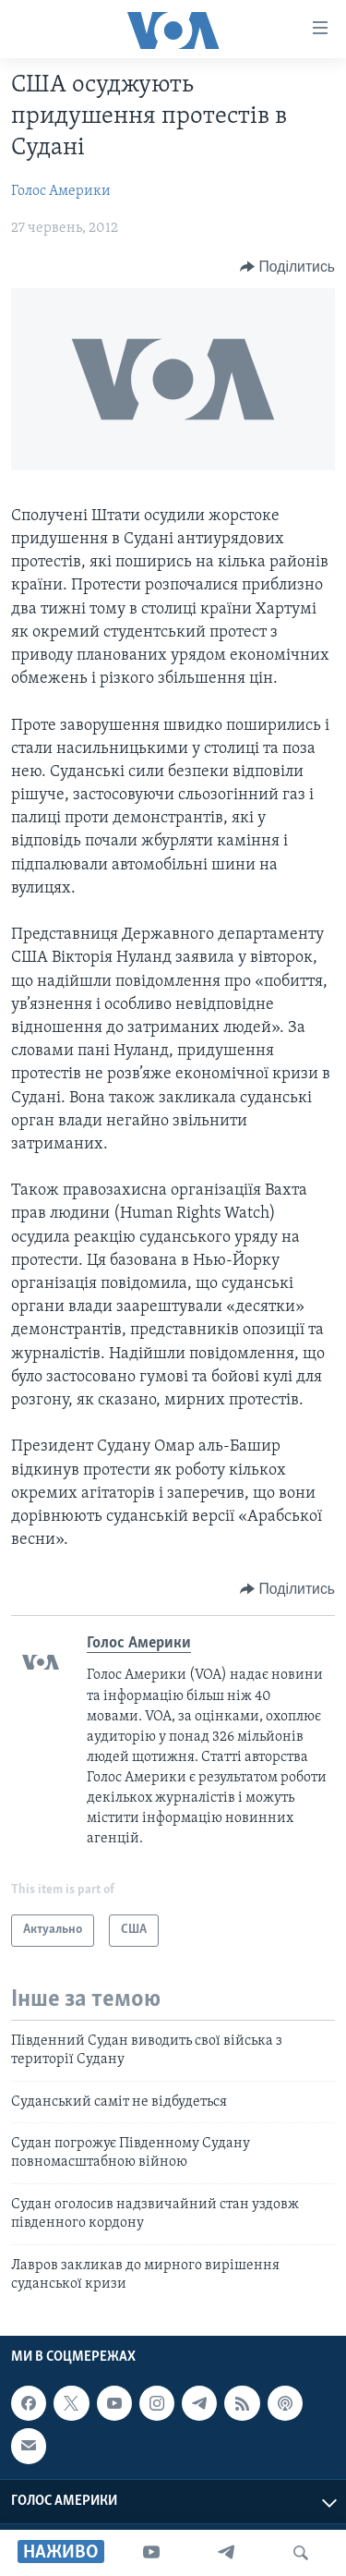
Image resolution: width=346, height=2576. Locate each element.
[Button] (287, 267)
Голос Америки (61, 191)
